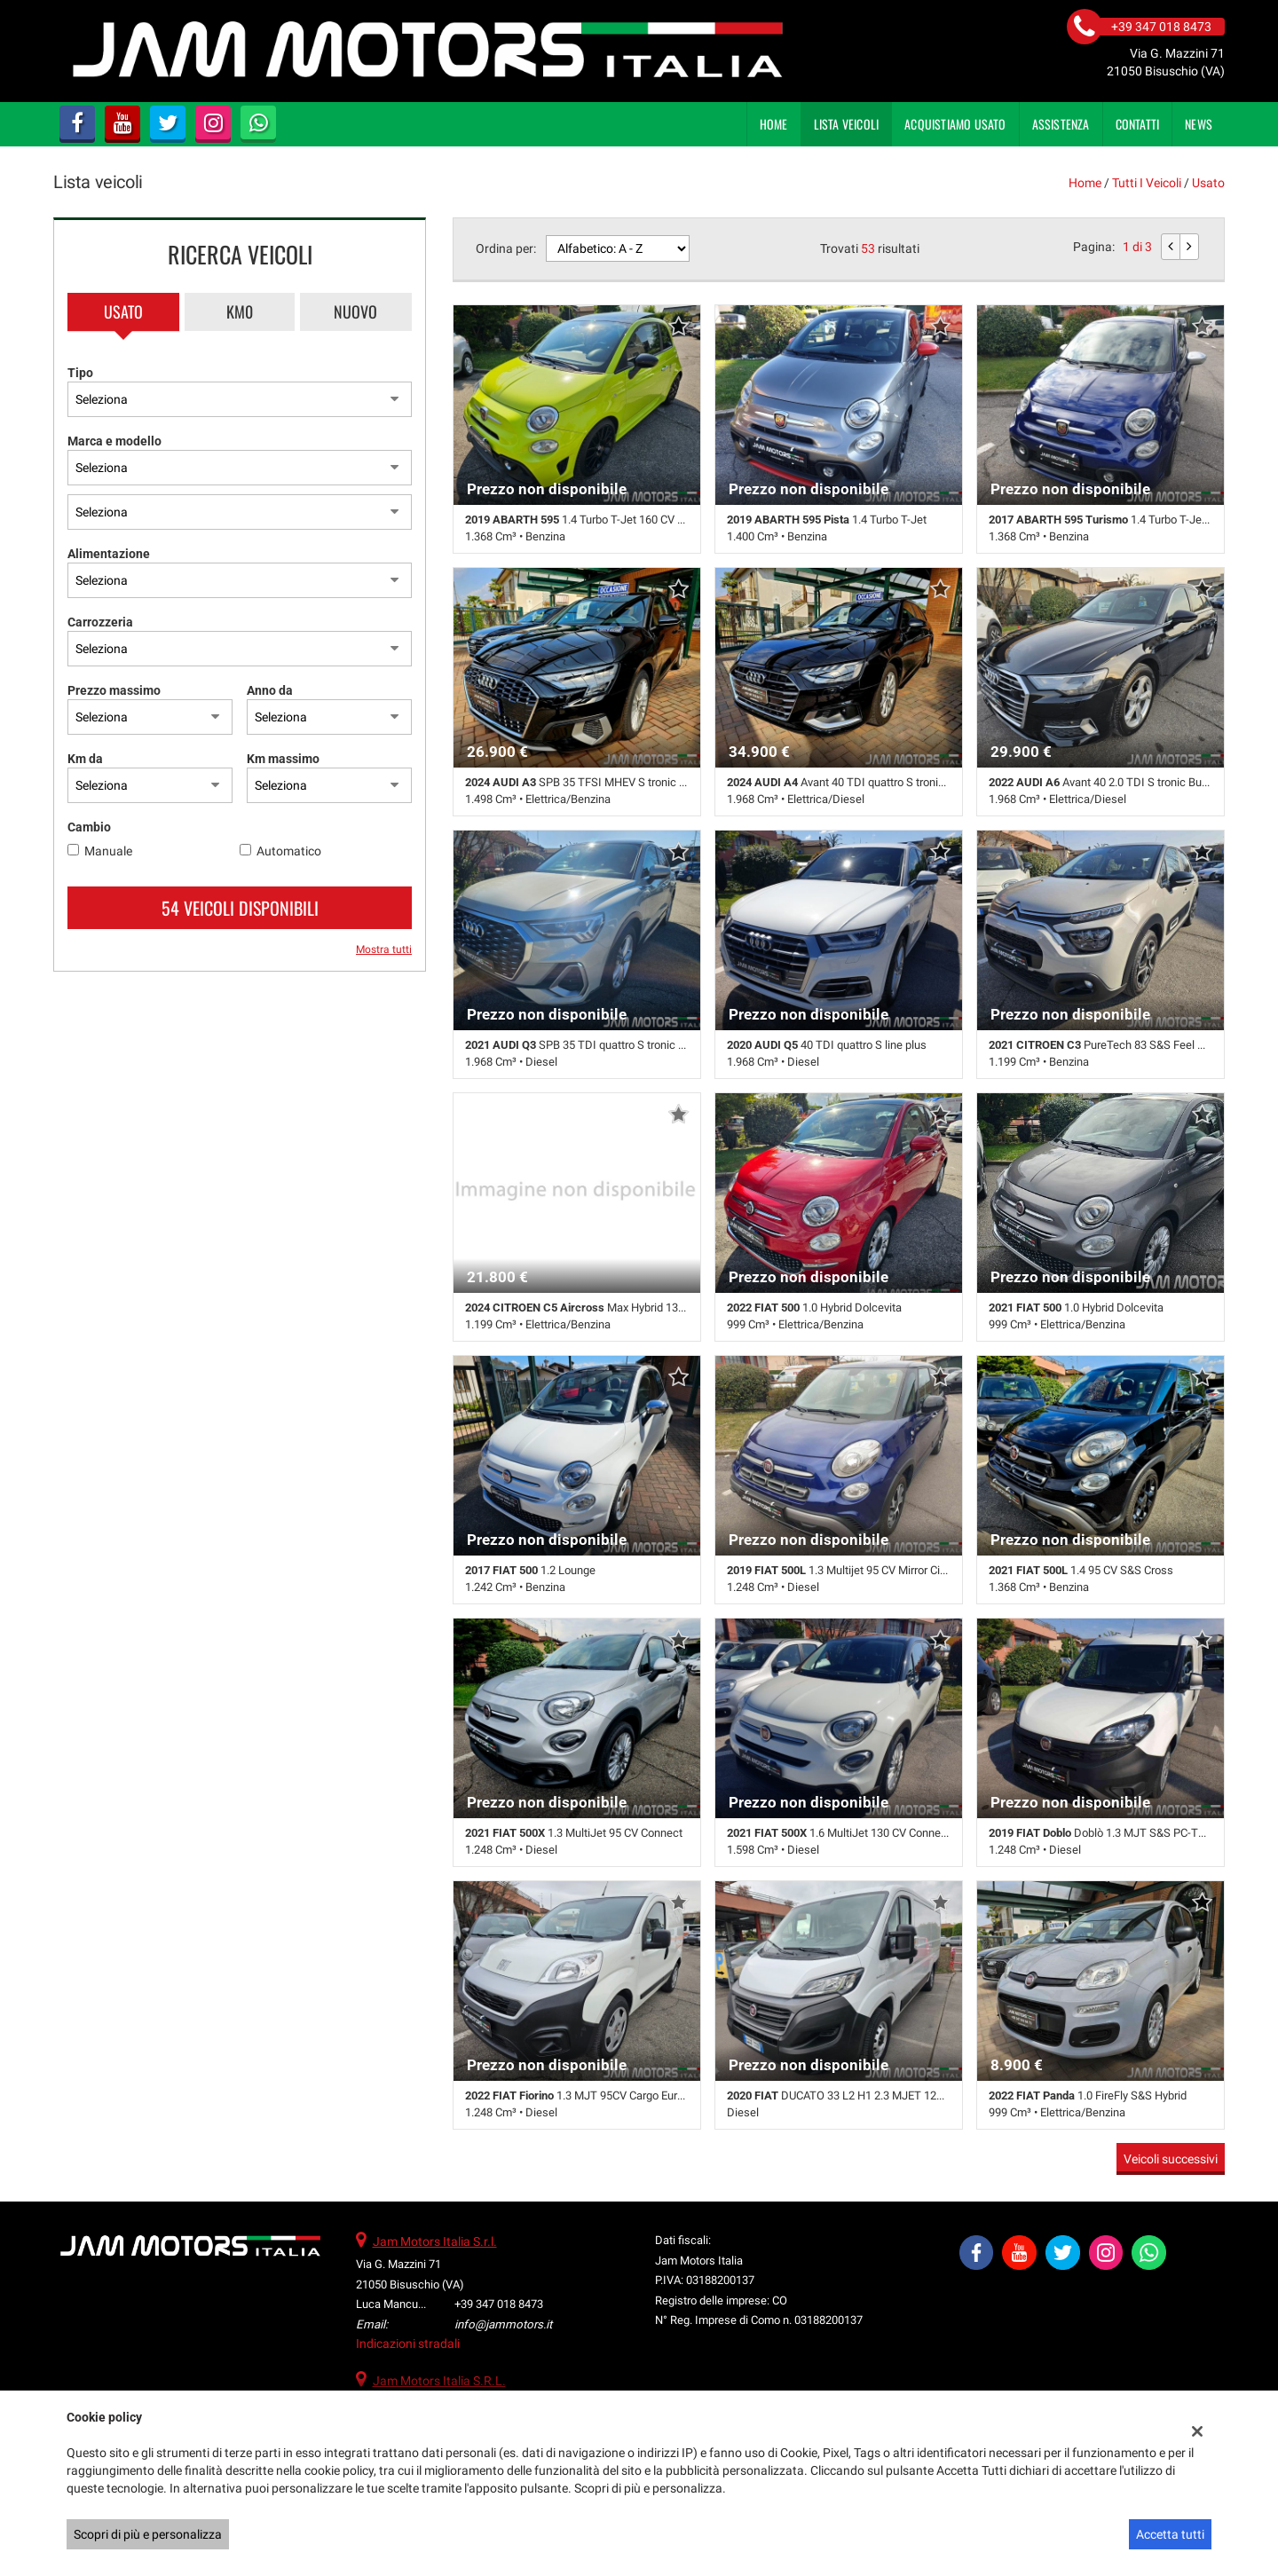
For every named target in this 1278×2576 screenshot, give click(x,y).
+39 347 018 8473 (498, 2304)
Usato (123, 311)
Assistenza (1061, 123)
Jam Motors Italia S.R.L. (439, 2381)
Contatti (1138, 123)
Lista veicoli (847, 123)
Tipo (80, 373)
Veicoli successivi (1171, 2159)
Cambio (89, 827)
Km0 (239, 311)
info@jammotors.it (503, 2324)
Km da (85, 759)
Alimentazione (108, 554)
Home (774, 123)
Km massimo (283, 759)
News (1198, 123)
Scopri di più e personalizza (148, 2534)
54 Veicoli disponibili (240, 907)
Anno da (270, 690)
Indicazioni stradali (408, 2343)
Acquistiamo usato (955, 123)
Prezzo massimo (114, 690)
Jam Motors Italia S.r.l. (435, 2241)
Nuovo (355, 311)
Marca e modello (114, 441)
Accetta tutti (1170, 2534)
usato (1208, 183)
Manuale (108, 851)
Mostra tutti (384, 949)
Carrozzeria (100, 622)
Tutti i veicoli (1146, 183)
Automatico (289, 851)
